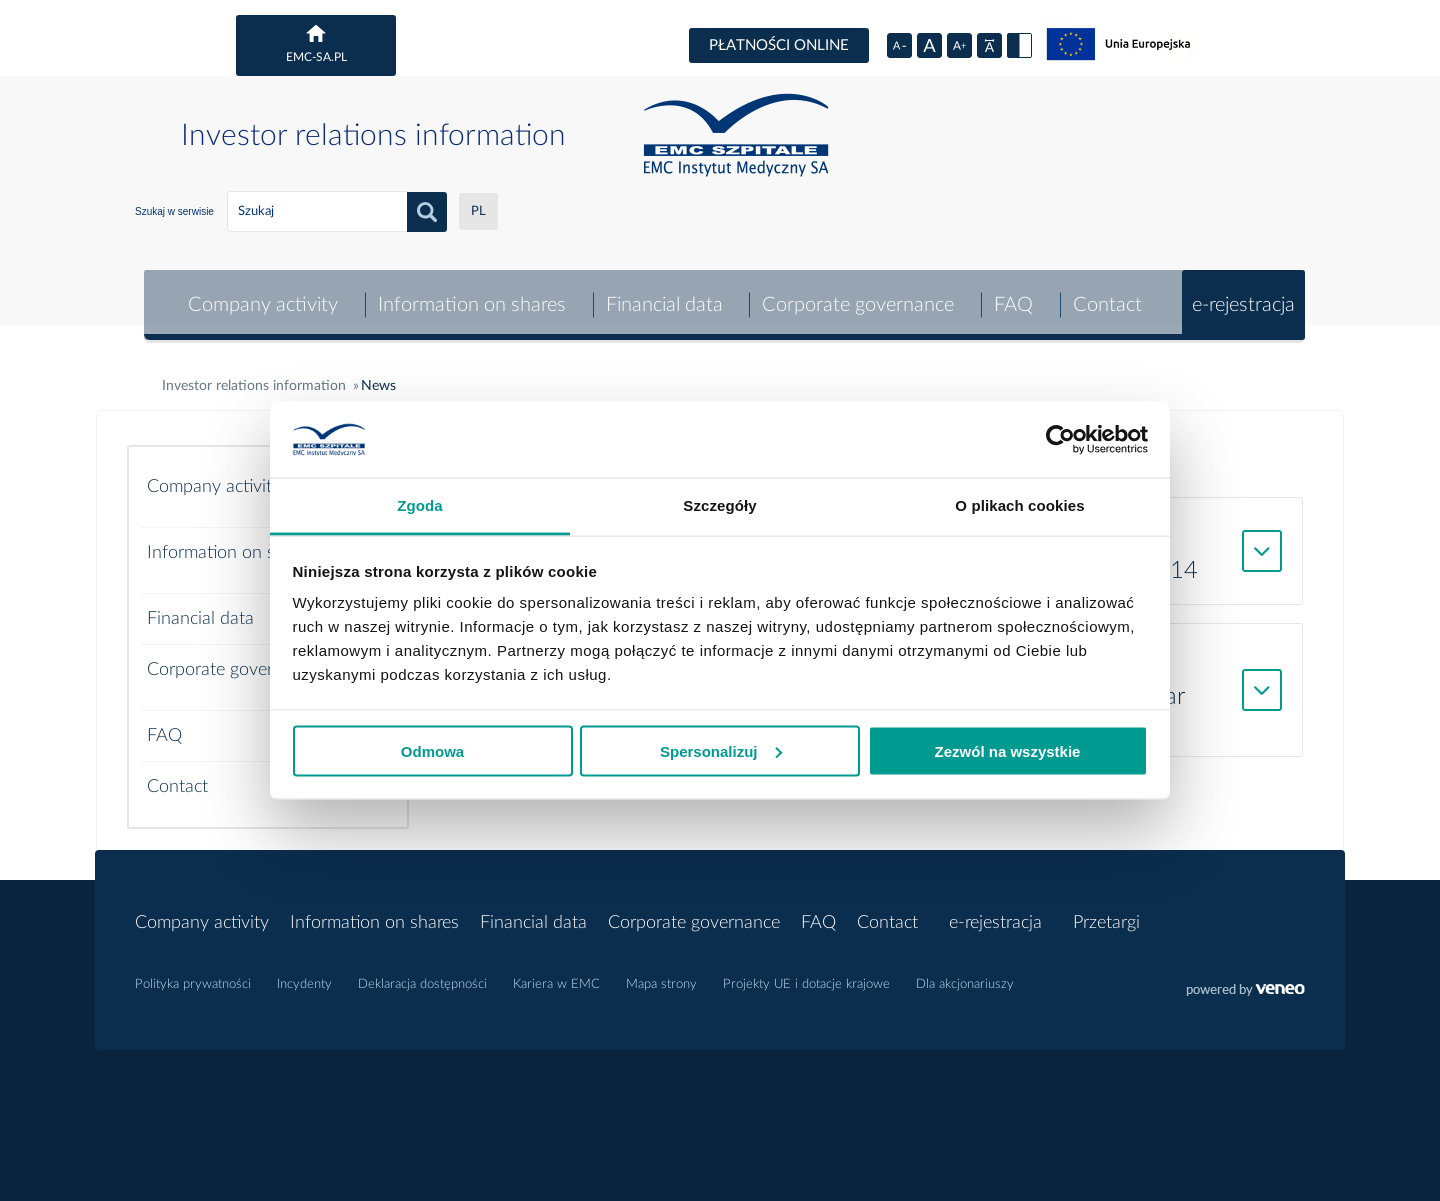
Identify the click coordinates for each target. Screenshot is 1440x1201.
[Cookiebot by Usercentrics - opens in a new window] (1060, 440)
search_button (427, 212)
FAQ (1012, 296)
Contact (1107, 296)
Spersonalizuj (721, 750)
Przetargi (1106, 914)
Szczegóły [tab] (719, 505)
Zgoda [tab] (420, 505)
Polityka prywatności (193, 975)
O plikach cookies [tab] (1019, 505)
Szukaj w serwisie (174, 211)
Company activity (260, 296)
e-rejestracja (1243, 296)
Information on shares (469, 296)
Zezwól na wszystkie (1008, 750)
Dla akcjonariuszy (965, 975)
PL (478, 211)
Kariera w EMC (556, 975)
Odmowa (432, 750)
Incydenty (304, 975)
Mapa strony (661, 975)
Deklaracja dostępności (422, 975)
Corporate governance (857, 296)
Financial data (662, 296)
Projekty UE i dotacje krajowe (806, 975)
